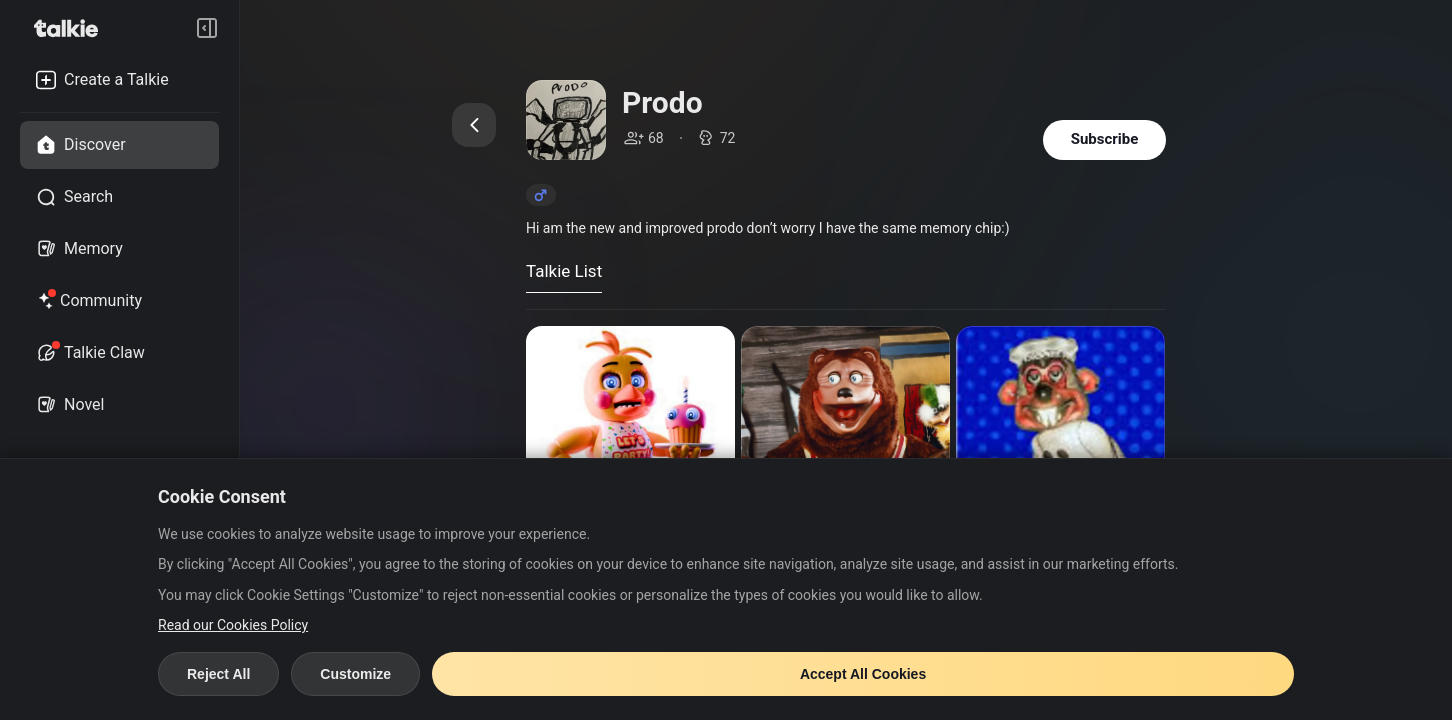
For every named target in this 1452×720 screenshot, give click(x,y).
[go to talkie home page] (72, 28)
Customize (355, 674)
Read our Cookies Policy (233, 625)
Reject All (218, 674)
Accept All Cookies (863, 674)
